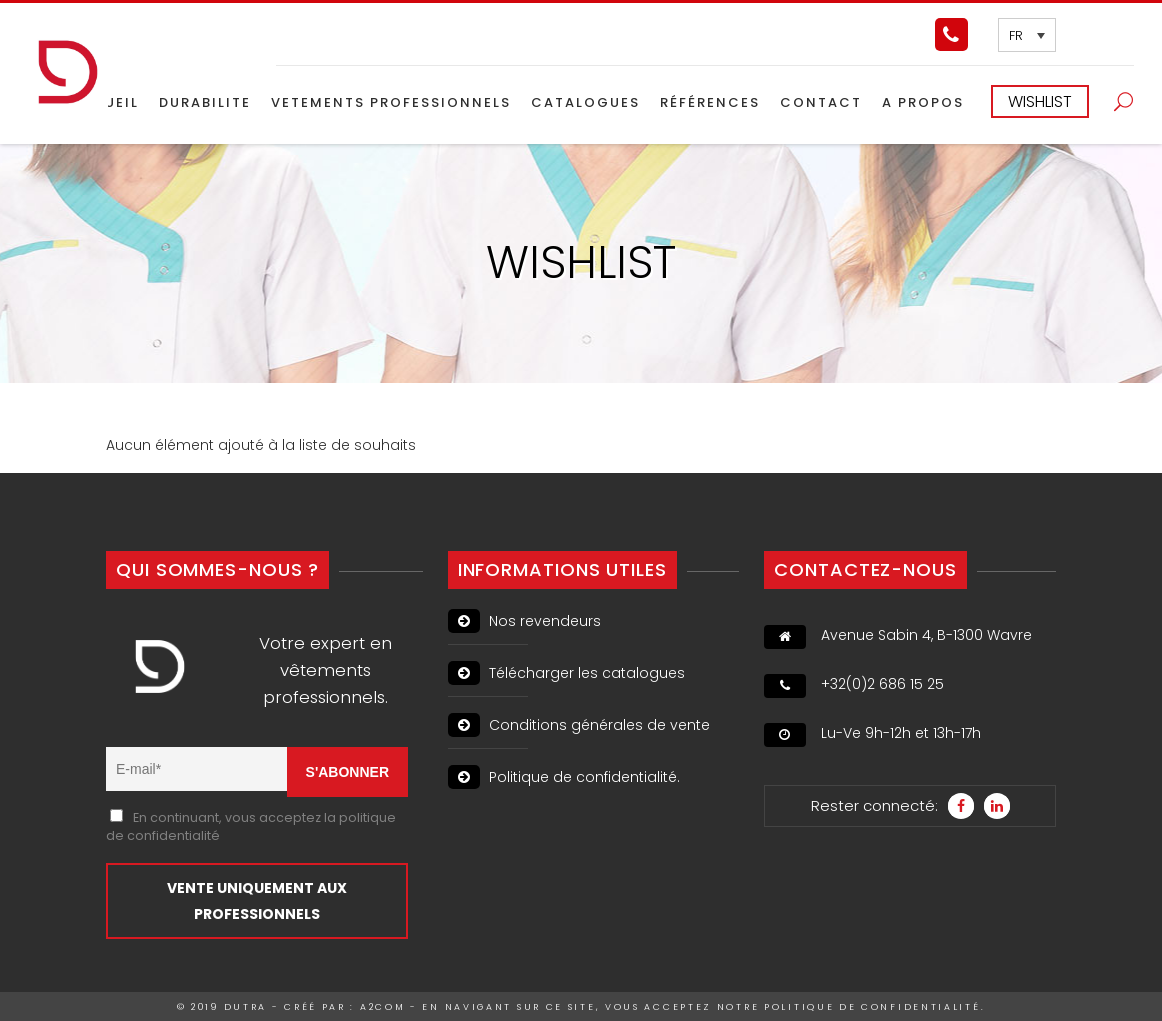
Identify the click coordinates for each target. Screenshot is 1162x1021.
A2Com (383, 1007)
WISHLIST (1040, 101)
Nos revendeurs (524, 621)
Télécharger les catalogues (566, 673)
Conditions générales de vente (579, 725)
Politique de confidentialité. (564, 777)
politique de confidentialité (872, 1007)
